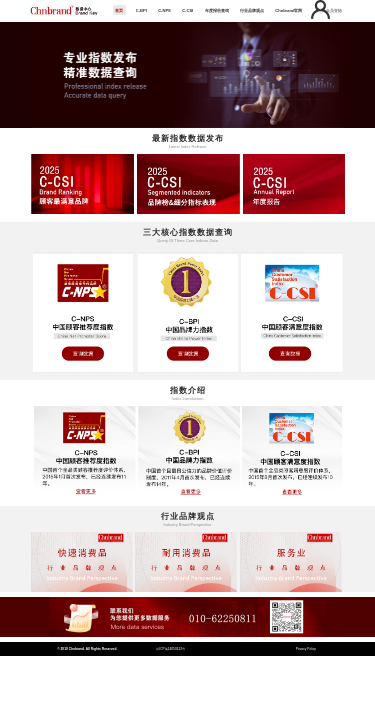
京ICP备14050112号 (170, 649)
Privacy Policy (306, 649)
